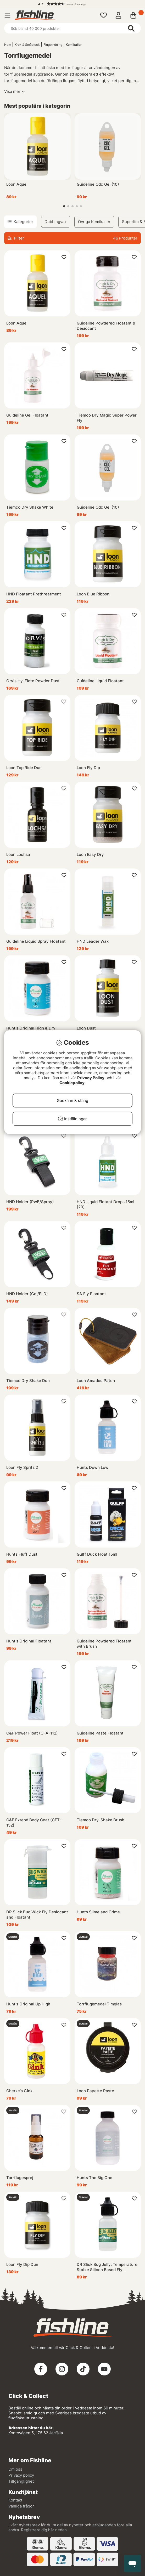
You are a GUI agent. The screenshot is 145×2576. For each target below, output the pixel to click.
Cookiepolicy (72, 1082)
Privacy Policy (90, 1077)
